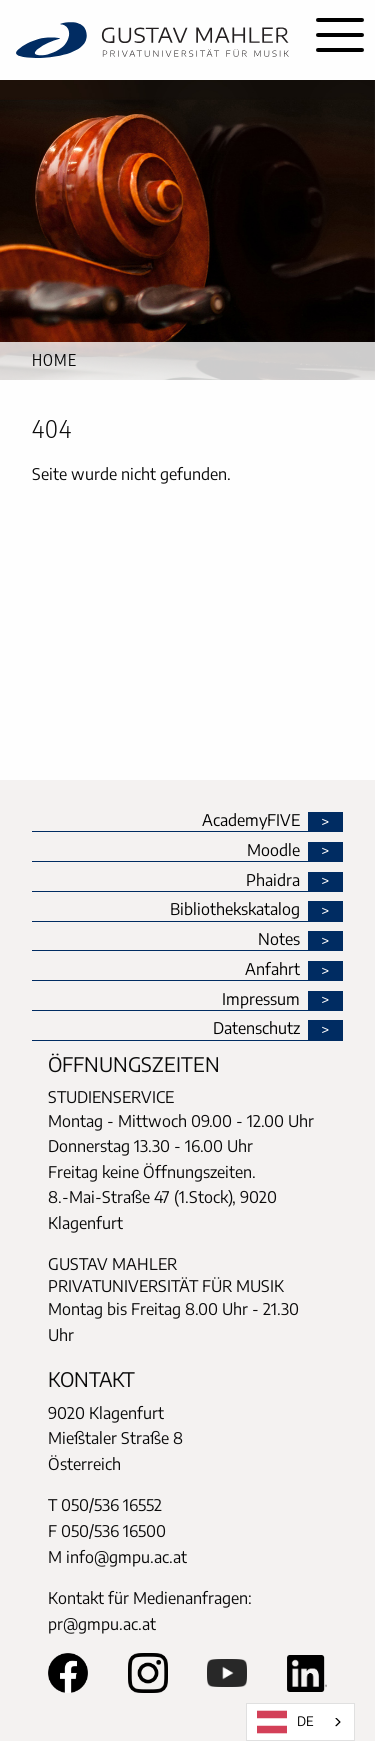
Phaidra (273, 881)
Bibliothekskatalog (235, 910)
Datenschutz (256, 1029)
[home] (152, 40)
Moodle (273, 851)
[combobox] (300, 1722)
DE (285, 1722)
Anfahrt (272, 970)
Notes (279, 940)
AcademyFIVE (251, 821)
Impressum (261, 1000)
